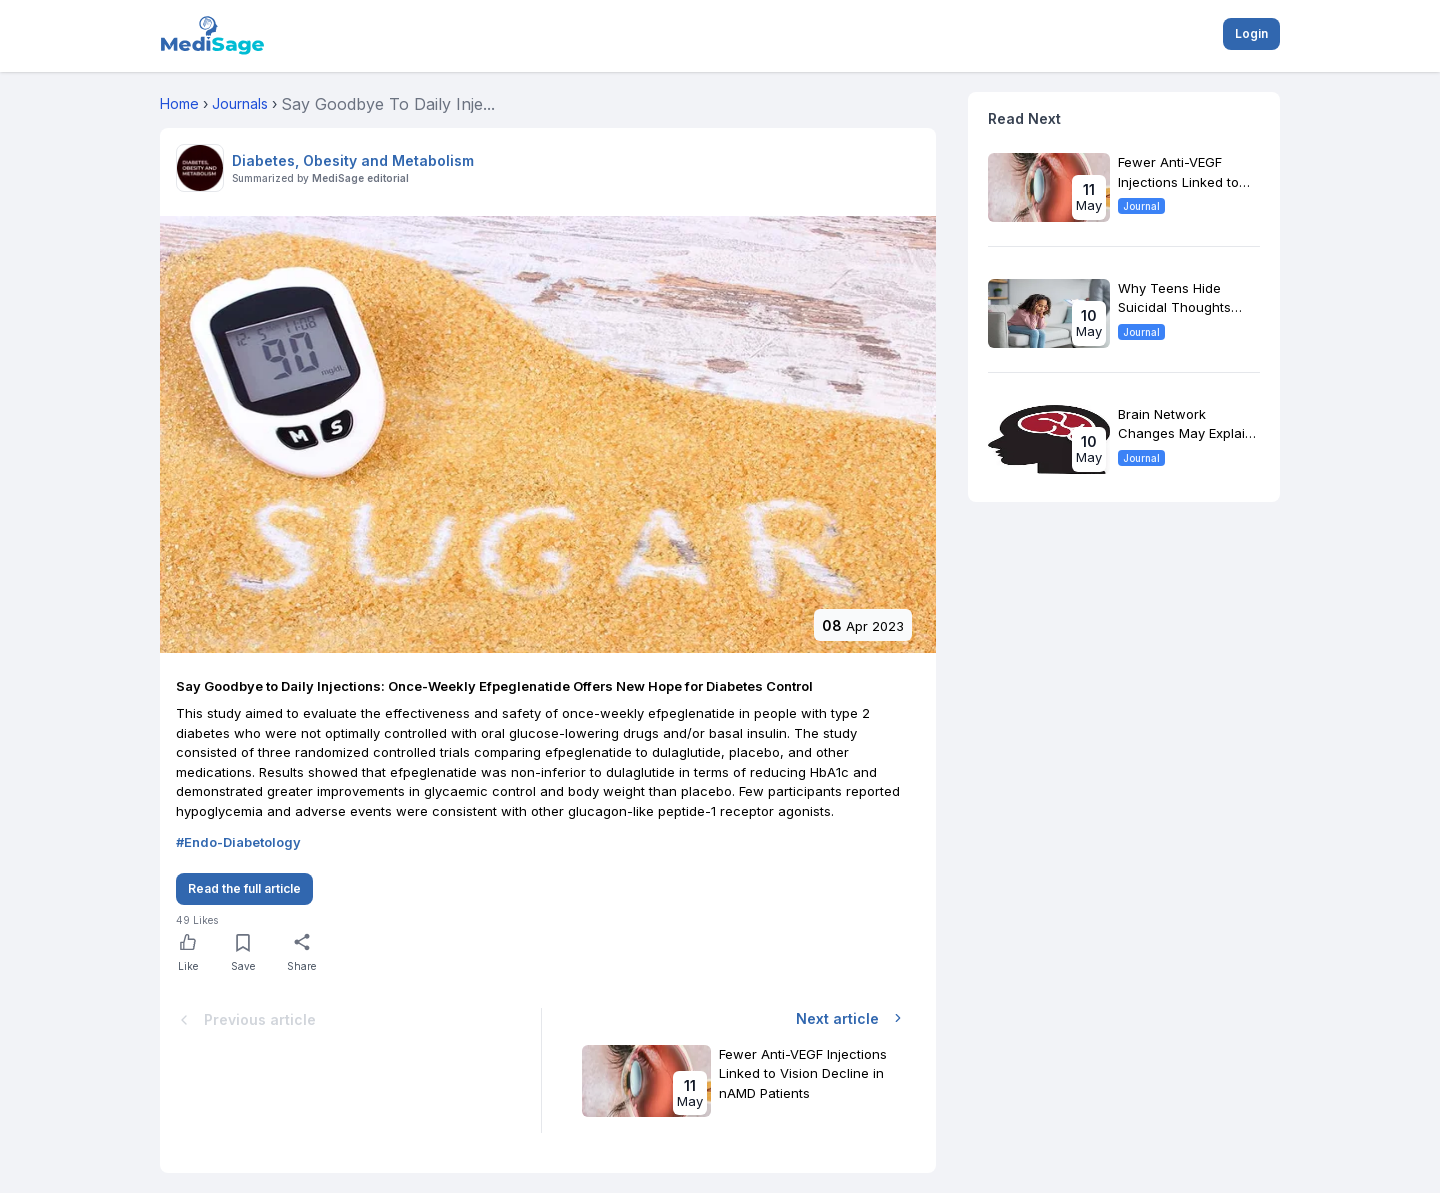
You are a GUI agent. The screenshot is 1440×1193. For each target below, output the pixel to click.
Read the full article (244, 888)
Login (1251, 33)
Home (179, 103)
